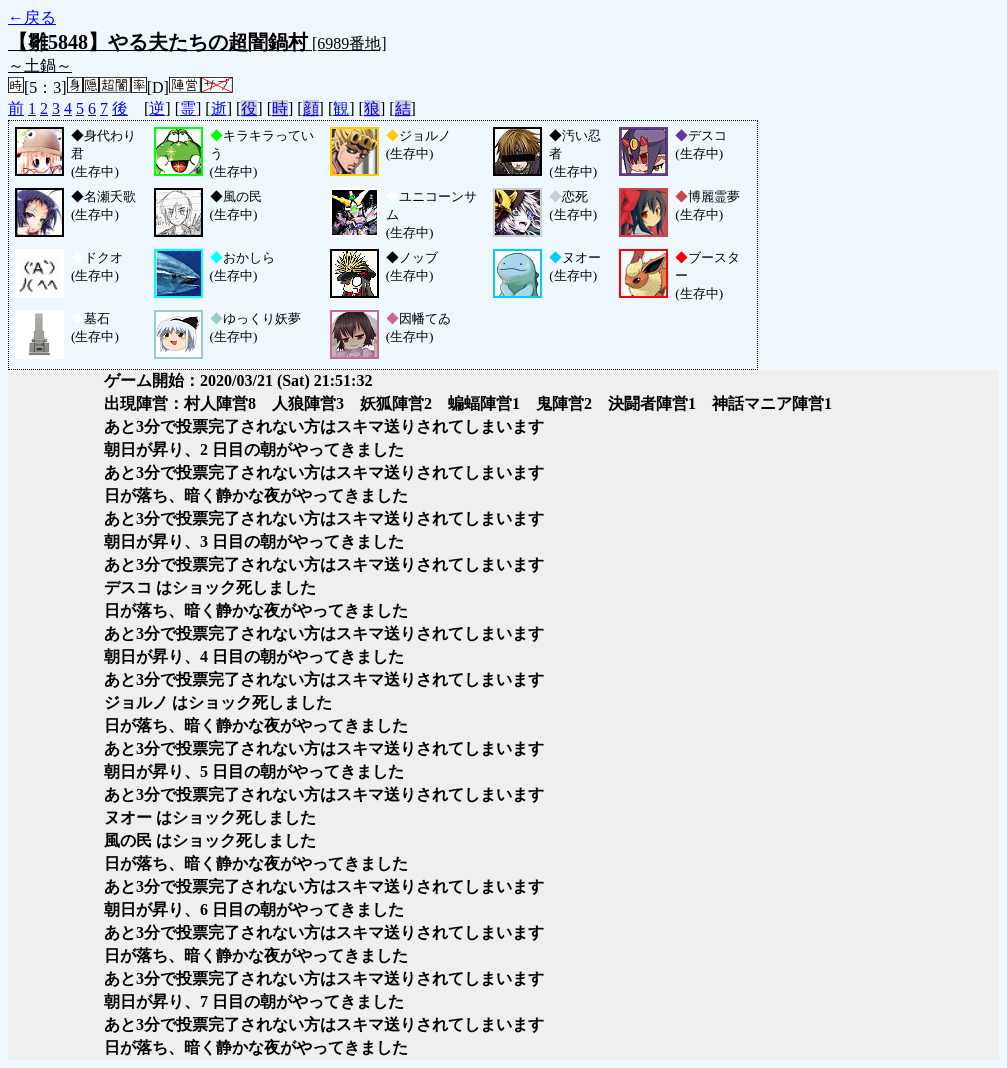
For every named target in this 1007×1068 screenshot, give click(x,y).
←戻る (32, 17)
